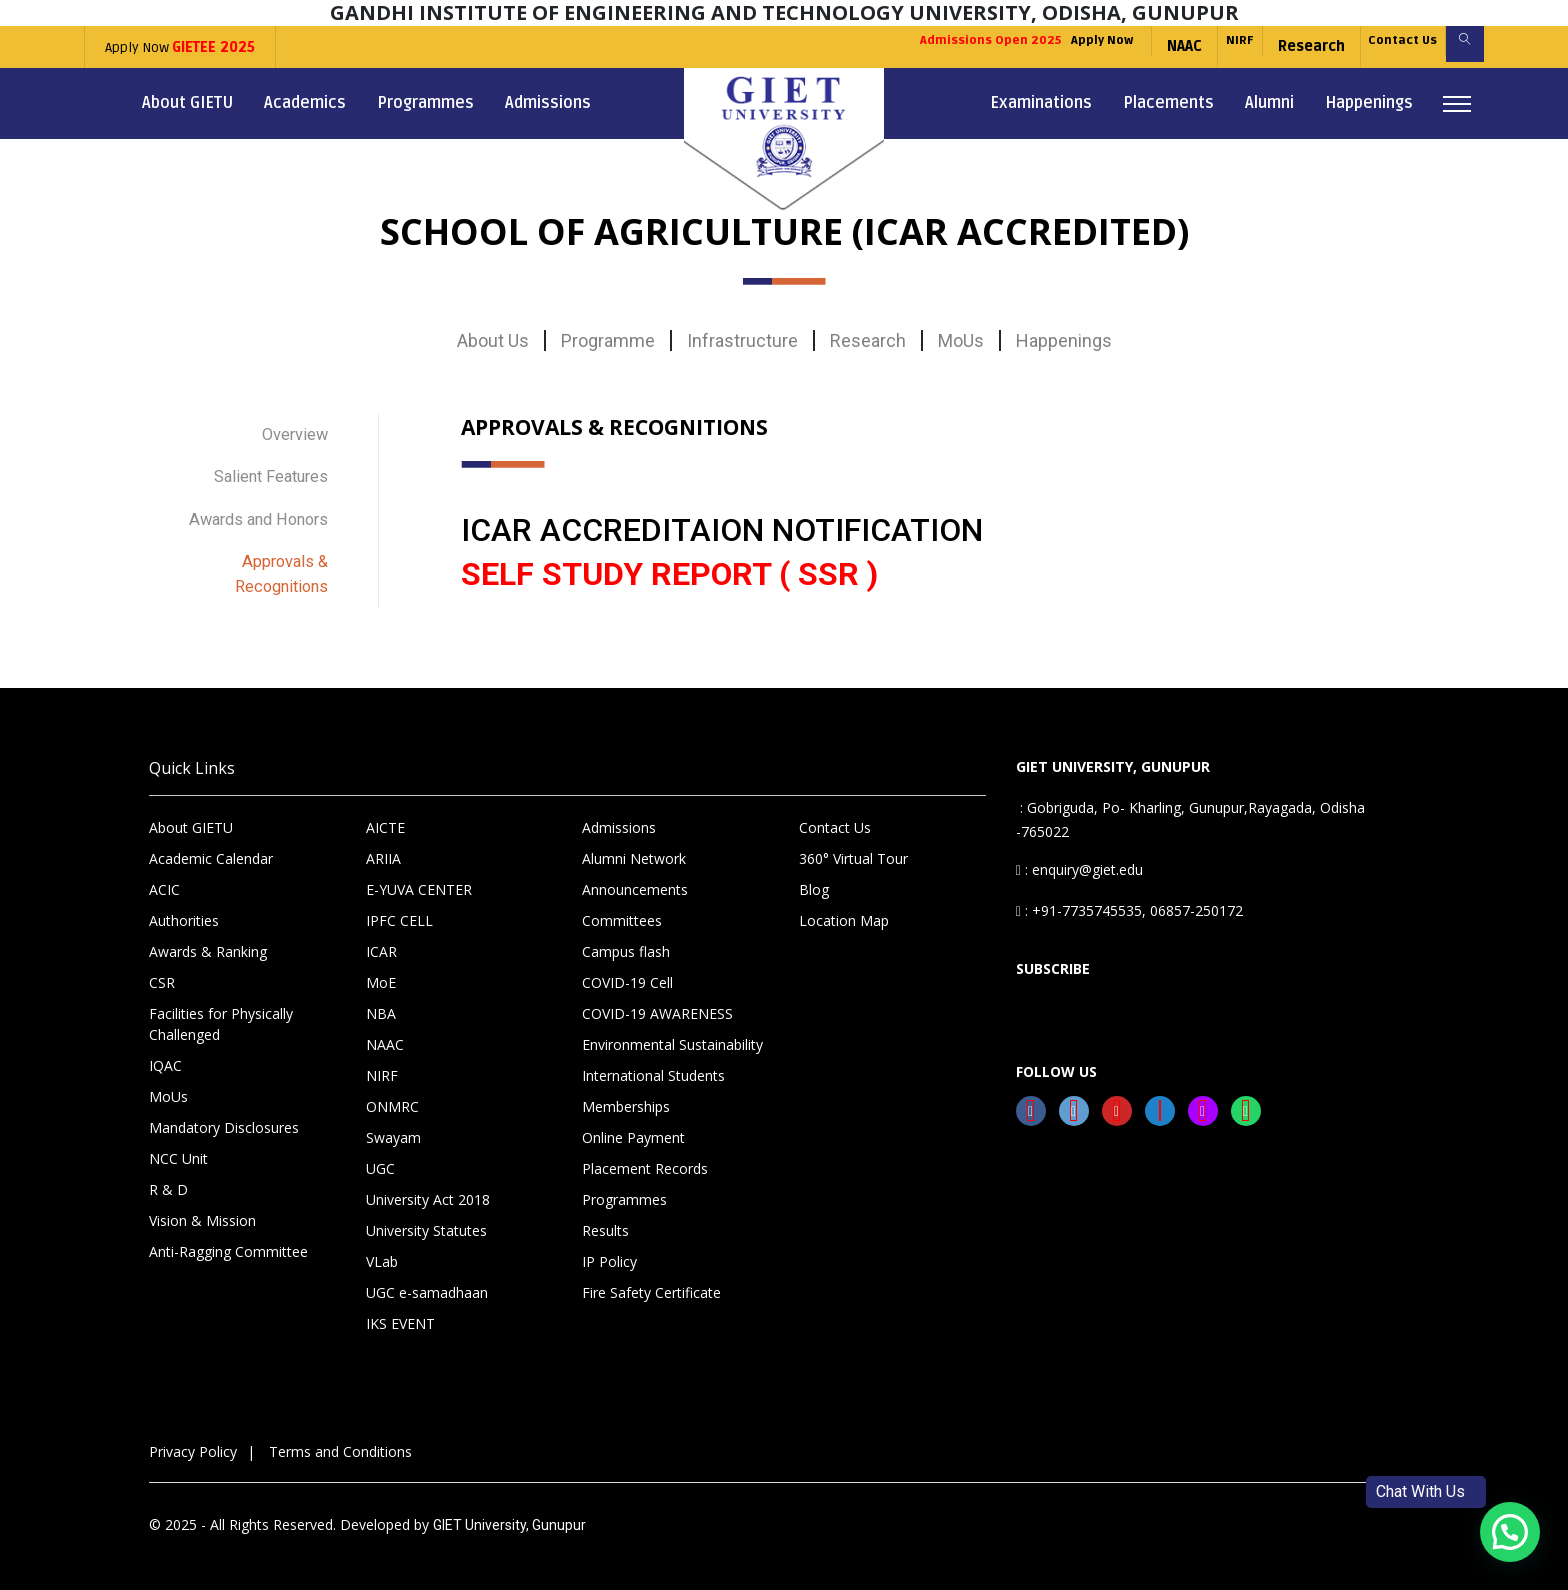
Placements (1168, 103)
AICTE (385, 814)
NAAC (1130, 46)
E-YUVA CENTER (419, 876)
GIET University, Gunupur (509, 1512)
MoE (381, 969)
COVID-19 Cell (627, 969)
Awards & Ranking (208, 938)
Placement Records (645, 1155)
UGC (380, 1155)
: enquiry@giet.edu (1079, 856)
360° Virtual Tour (853, 845)
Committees (622, 907)
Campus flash (626, 938)
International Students (653, 1062)
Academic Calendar (211, 845)
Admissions (548, 103)
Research (1274, 46)
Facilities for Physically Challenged (221, 1011)
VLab (382, 1248)
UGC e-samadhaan (427, 1279)
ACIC (164, 876)
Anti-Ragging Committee (228, 1238)
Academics (305, 103)
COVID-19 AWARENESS (657, 1000)
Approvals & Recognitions (275, 557)
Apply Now (180, 47)
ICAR (381, 938)
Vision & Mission (202, 1207)
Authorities (184, 907)
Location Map (844, 907)
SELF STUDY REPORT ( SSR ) (669, 574)
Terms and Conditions (340, 1438)
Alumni (1269, 103)
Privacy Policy (193, 1438)
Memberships (626, 1093)
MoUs (961, 340)
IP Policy (609, 1248)
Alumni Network (634, 845)
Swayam (393, 1124)
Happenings (1369, 103)
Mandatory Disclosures (224, 1114)
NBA (381, 1000)
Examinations (1041, 103)
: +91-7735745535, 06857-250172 (1129, 897)
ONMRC (392, 1093)
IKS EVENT (400, 1310)
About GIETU (187, 103)
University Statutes (426, 1217)
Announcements (635, 876)
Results (605, 1217)
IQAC (165, 1052)
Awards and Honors (250, 506)
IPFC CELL (399, 907)
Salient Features (264, 469)
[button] (1510, 1532)
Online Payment (633, 1124)
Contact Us (1378, 46)
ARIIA (383, 845)
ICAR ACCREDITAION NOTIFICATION (722, 530)
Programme (608, 340)
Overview (291, 432)
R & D (168, 1176)
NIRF (1194, 46)
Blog (814, 876)
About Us (493, 340)
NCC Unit (178, 1145)
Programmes (425, 103)
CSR (162, 969)
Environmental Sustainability (672, 1031)
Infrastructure (742, 340)
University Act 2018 (428, 1186)
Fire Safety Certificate (651, 1279)
